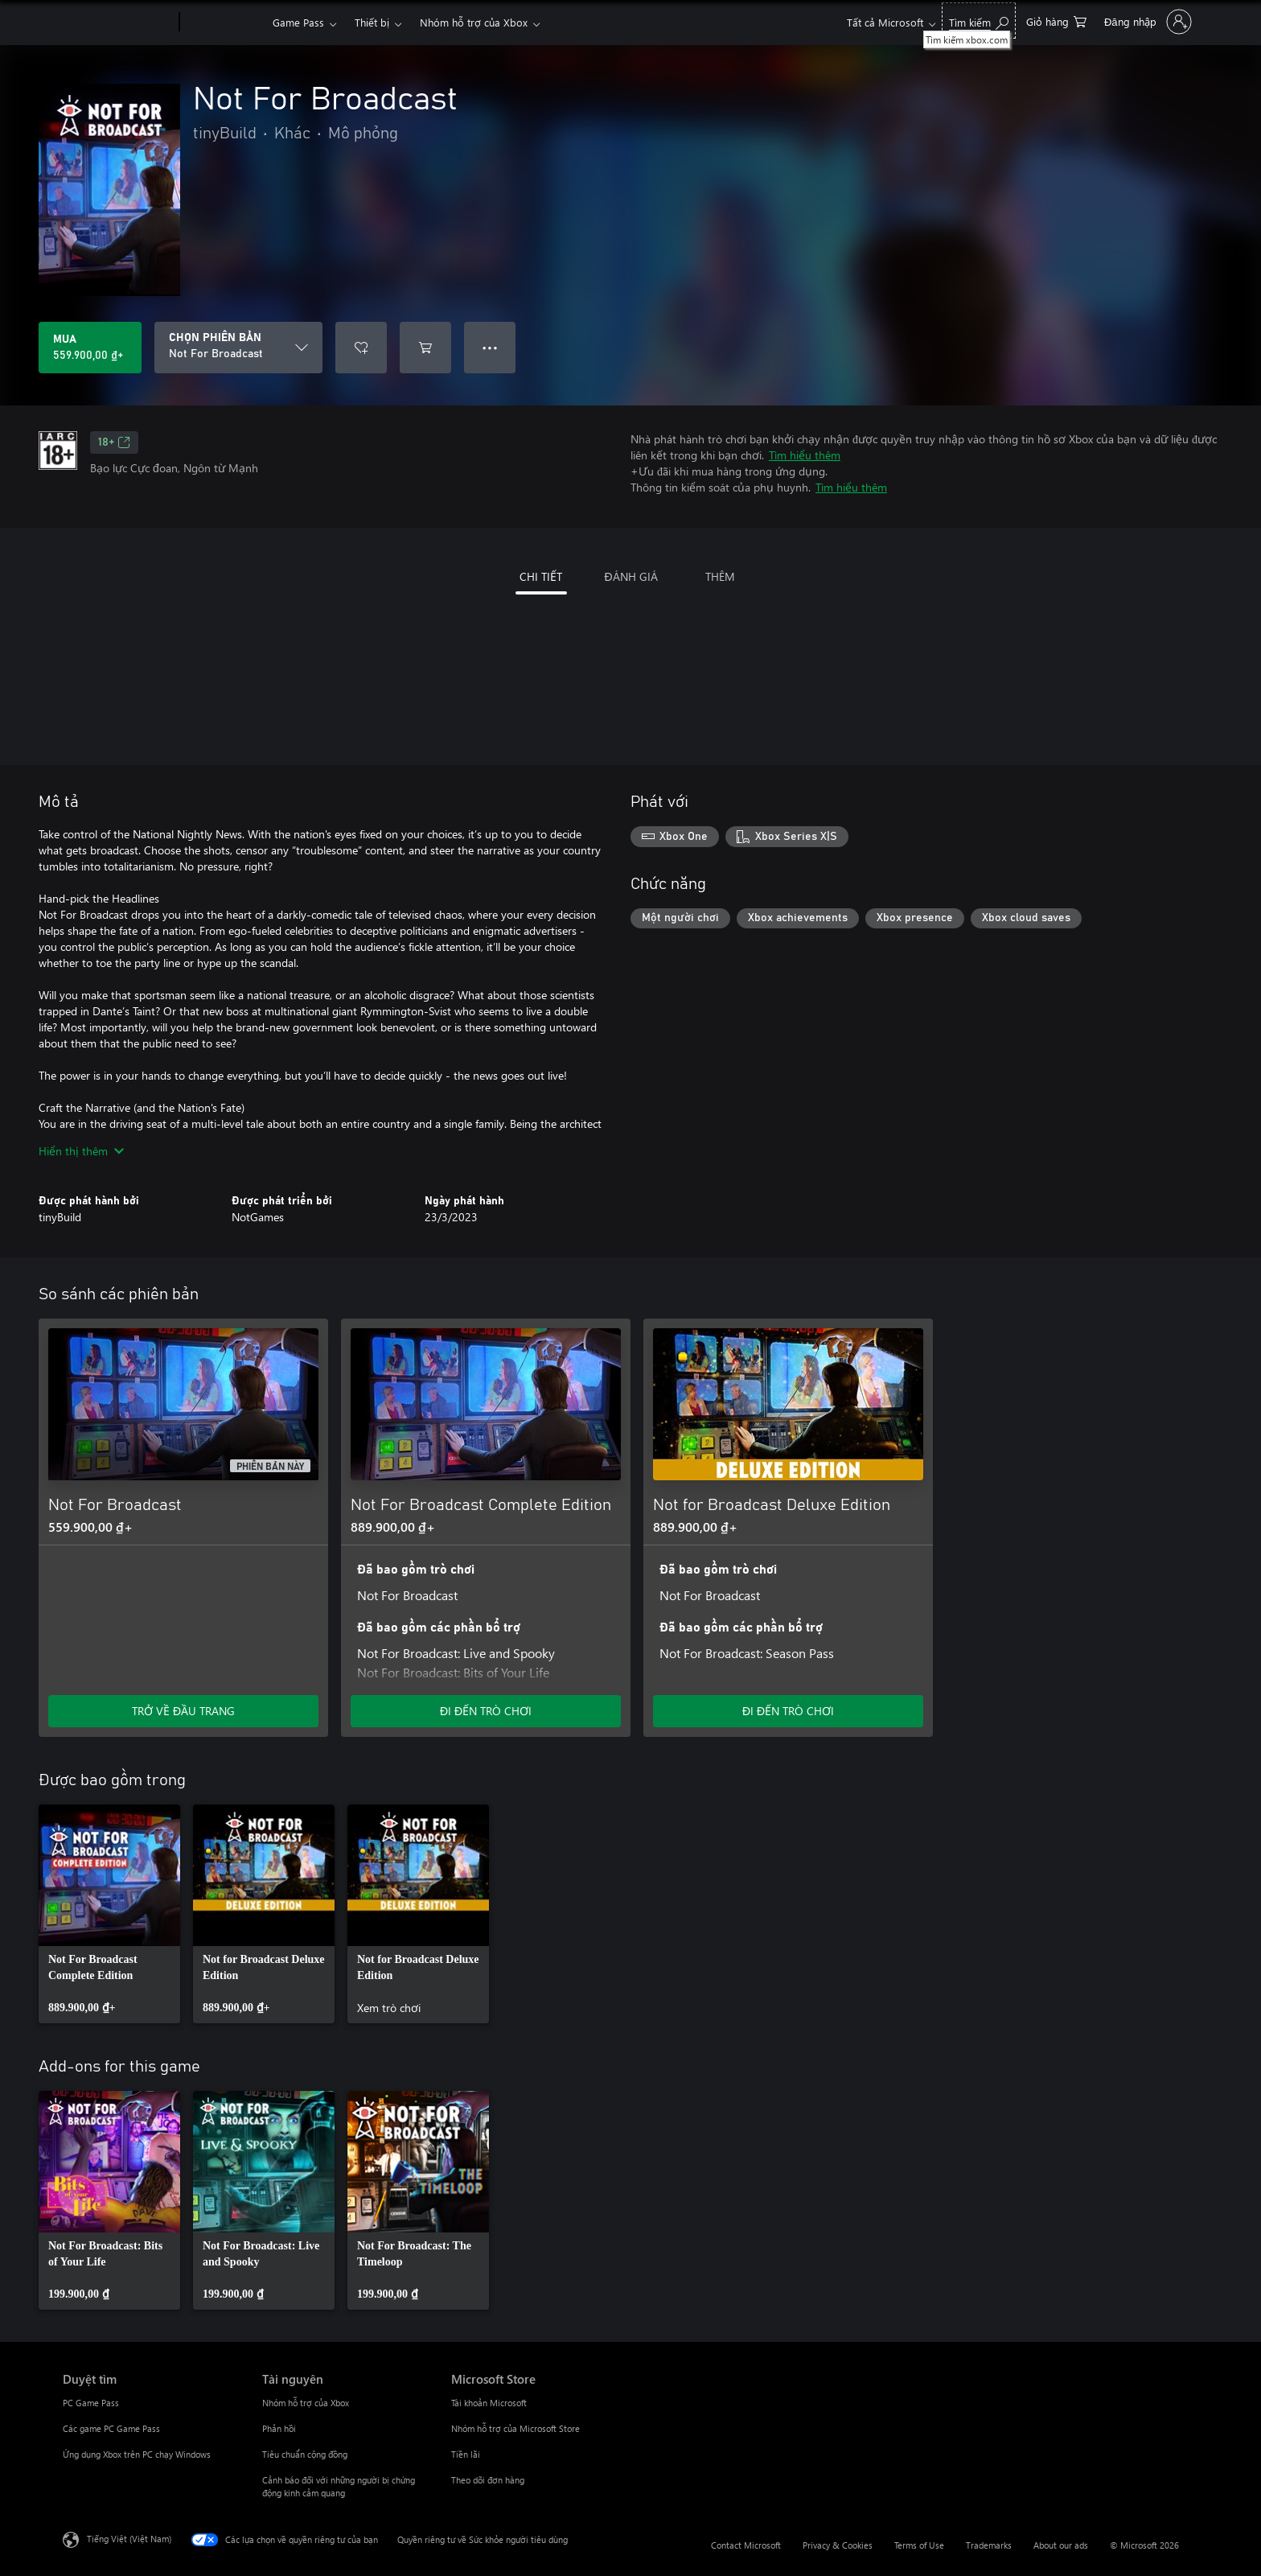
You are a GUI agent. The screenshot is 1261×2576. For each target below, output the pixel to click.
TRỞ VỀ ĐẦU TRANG (183, 1710)
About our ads (1060, 2545)
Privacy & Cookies (838, 2545)
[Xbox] (224, 22)
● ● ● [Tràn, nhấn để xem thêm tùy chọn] (490, 347)
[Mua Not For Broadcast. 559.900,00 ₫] (90, 347)
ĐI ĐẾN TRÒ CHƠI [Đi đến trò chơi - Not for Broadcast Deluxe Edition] (788, 1710)
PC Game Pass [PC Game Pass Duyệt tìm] (91, 2402)
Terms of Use (919, 2545)
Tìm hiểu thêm (804, 455)
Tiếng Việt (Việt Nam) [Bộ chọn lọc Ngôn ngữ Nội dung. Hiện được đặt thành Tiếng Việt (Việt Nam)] (129, 2538)
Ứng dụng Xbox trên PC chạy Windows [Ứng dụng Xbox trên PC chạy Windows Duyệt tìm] (137, 2454)
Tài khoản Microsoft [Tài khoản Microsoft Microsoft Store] (489, 2402)
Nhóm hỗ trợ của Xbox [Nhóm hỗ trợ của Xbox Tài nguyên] (305, 2402)
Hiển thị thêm (81, 1150)
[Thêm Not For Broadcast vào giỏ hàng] (425, 347)
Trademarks (989, 2545)
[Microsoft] (118, 22)
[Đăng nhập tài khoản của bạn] (1146, 21)
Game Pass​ (298, 22)
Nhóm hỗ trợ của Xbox (474, 22)
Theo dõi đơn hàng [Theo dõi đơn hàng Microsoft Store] (487, 2480)
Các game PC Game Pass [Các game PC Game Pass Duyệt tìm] (111, 2428)
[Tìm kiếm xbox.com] (979, 20)
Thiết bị (372, 22)
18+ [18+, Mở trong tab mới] (114, 442)
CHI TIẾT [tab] (541, 576)
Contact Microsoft (746, 2545)
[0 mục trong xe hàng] (1056, 20)
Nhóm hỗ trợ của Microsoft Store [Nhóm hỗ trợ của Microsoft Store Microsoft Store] (515, 2428)
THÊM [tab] (720, 576)
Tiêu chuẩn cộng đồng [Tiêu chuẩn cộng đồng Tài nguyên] (304, 2454)
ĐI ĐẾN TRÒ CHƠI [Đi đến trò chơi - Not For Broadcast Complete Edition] (486, 1710)
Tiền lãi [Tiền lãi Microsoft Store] (465, 2454)
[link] (109, 1913)
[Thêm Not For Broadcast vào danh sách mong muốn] (361, 347)
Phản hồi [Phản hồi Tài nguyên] (279, 2428)
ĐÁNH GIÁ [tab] (630, 576)
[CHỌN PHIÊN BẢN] (238, 347)
